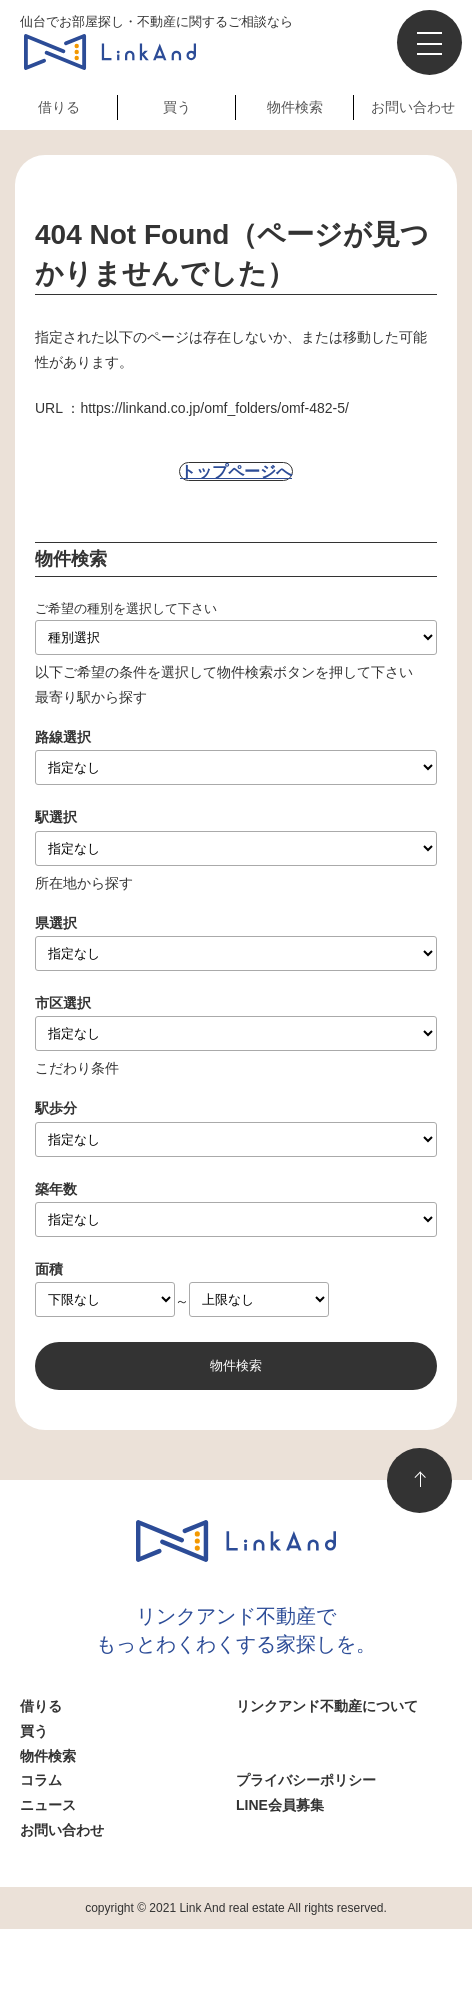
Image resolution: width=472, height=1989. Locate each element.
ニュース (48, 1805)
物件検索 (295, 107)
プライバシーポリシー (306, 1780)
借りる (59, 107)
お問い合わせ (413, 107)
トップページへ (236, 471)
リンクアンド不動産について (327, 1706)
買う (177, 107)
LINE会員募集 (280, 1805)
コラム (41, 1780)
